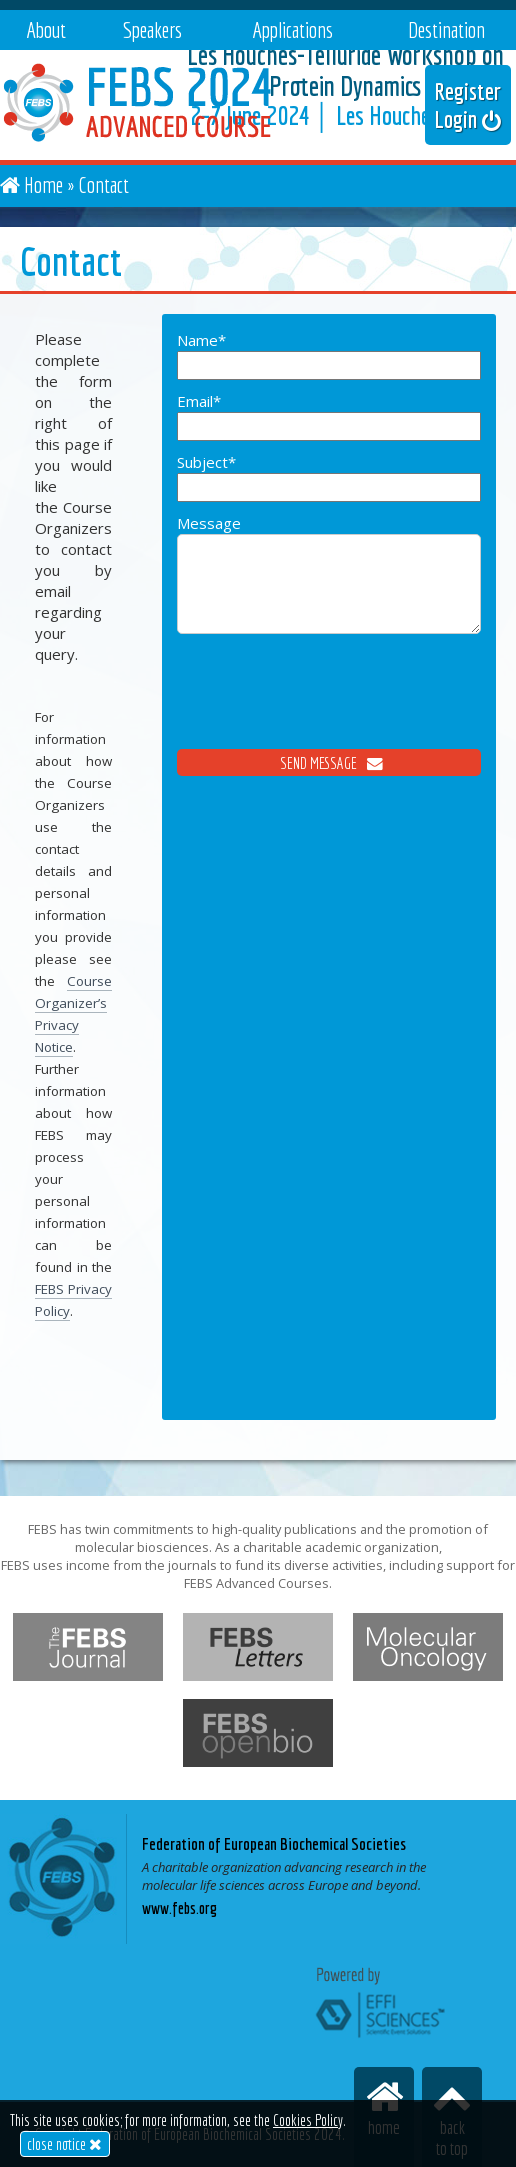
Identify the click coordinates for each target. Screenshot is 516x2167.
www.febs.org (179, 1908)
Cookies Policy (308, 2120)
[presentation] (329, 710)
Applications (292, 29)
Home (43, 184)
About (46, 29)
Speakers (152, 29)
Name (329, 355)
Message (329, 586)
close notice (64, 2144)
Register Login (468, 105)
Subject (329, 477)
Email (329, 416)
